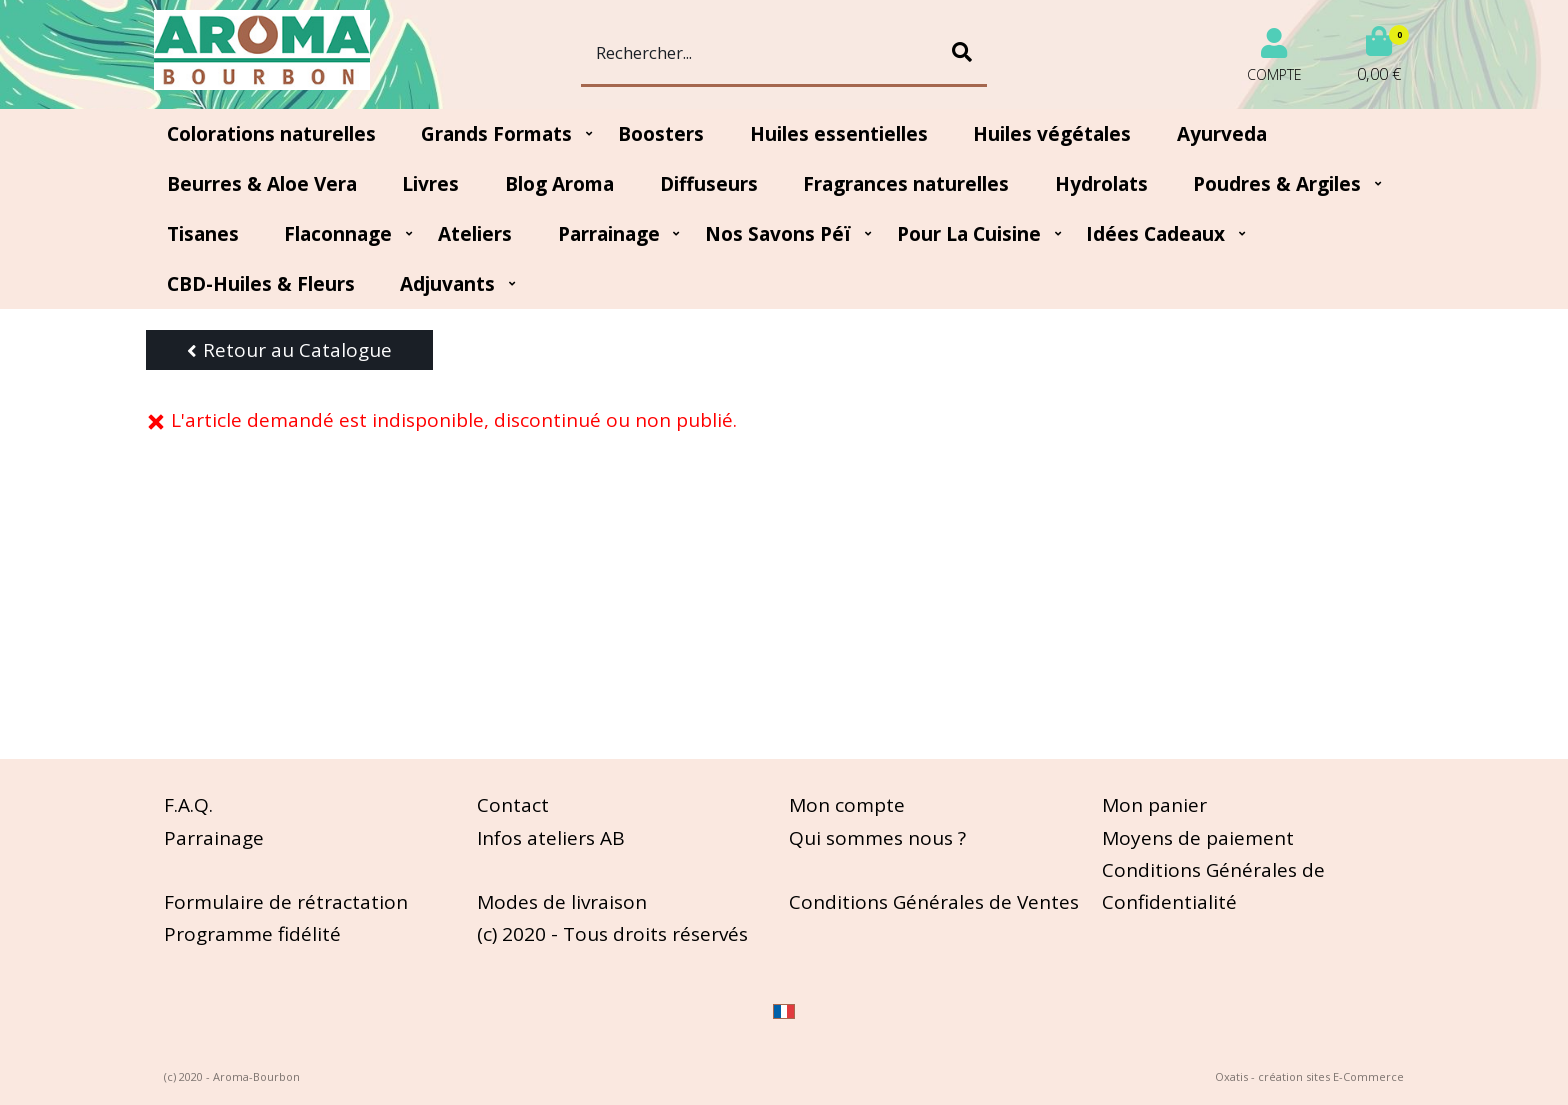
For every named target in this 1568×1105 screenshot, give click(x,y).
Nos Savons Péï (778, 234)
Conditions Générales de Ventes (934, 902)
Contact (513, 805)
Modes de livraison (562, 902)
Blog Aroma (559, 184)
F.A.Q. (188, 805)
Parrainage (609, 234)
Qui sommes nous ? (877, 838)
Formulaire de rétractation (286, 902)
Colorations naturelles (271, 134)
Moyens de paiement (1198, 838)
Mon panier (1154, 805)
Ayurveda (1222, 134)
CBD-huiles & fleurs (261, 284)
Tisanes (203, 234)
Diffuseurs (709, 184)
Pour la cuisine (969, 234)
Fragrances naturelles (906, 184)
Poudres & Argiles (1277, 184)
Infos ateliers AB (551, 838)
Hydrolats (1101, 184)
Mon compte (847, 805)
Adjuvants (447, 284)
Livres (430, 184)
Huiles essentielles (839, 134)
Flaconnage (338, 234)
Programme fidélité (252, 934)
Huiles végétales (1052, 134)
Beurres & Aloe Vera (262, 184)
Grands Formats (496, 134)
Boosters (661, 134)
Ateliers (475, 234)
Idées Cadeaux (1155, 234)
